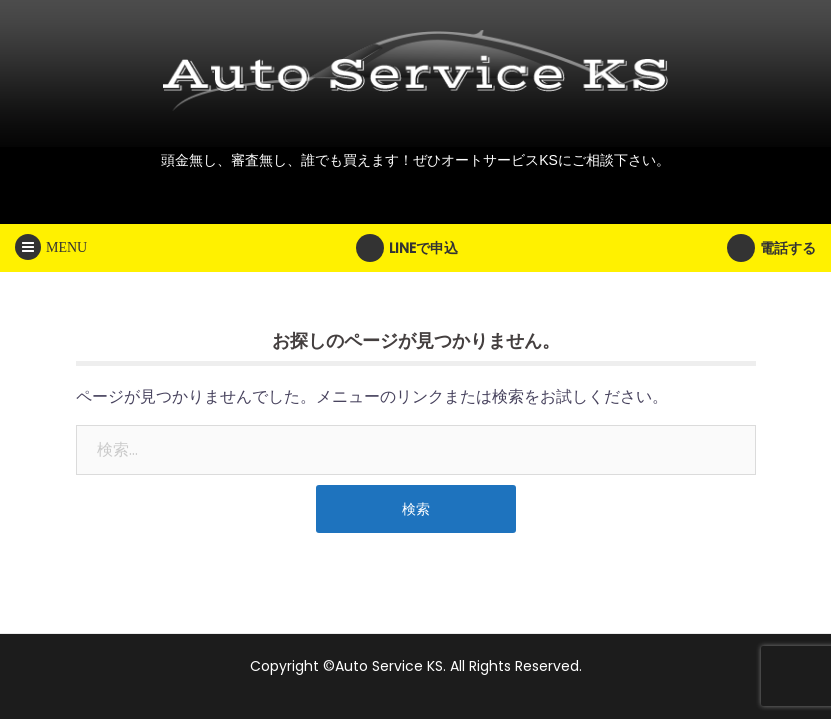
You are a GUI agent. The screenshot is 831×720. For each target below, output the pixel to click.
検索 (416, 509)
